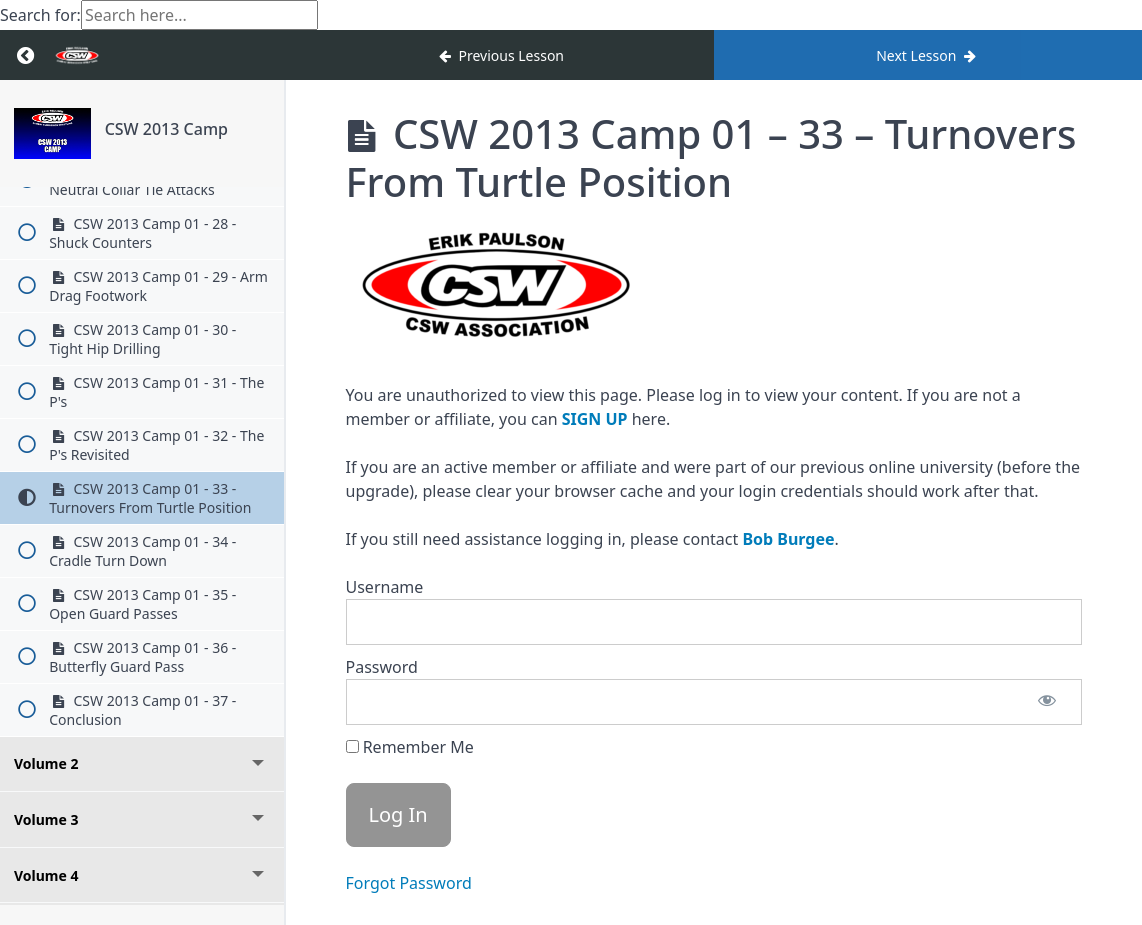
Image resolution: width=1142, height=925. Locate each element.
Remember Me (410, 747)
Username (385, 587)
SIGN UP (595, 419)
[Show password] (1047, 702)
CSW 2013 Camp (166, 129)
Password (382, 667)
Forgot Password (409, 883)
